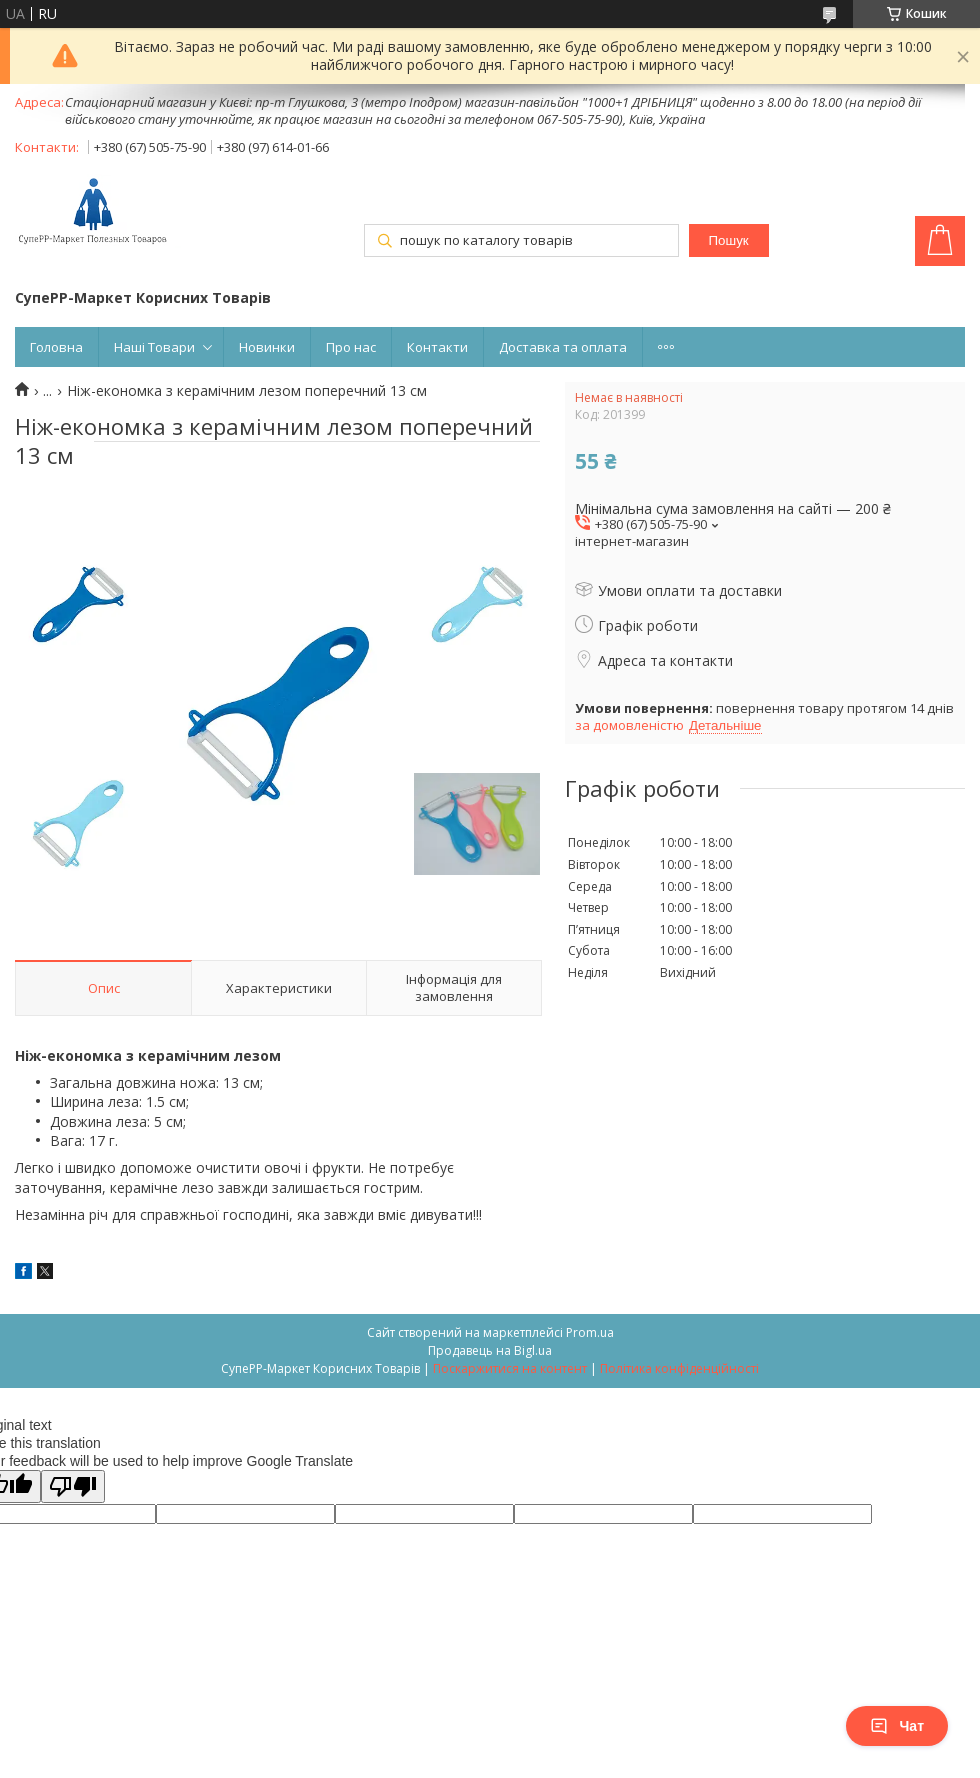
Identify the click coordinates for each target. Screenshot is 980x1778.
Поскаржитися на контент (510, 1368)
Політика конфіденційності (679, 1368)
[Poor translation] (73, 1486)
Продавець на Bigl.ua (490, 1350)
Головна (56, 347)
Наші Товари (154, 347)
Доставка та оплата (563, 347)
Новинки (267, 347)
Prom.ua (590, 1332)
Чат (897, 1726)
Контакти (437, 347)
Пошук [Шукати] (728, 240)
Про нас (351, 347)
